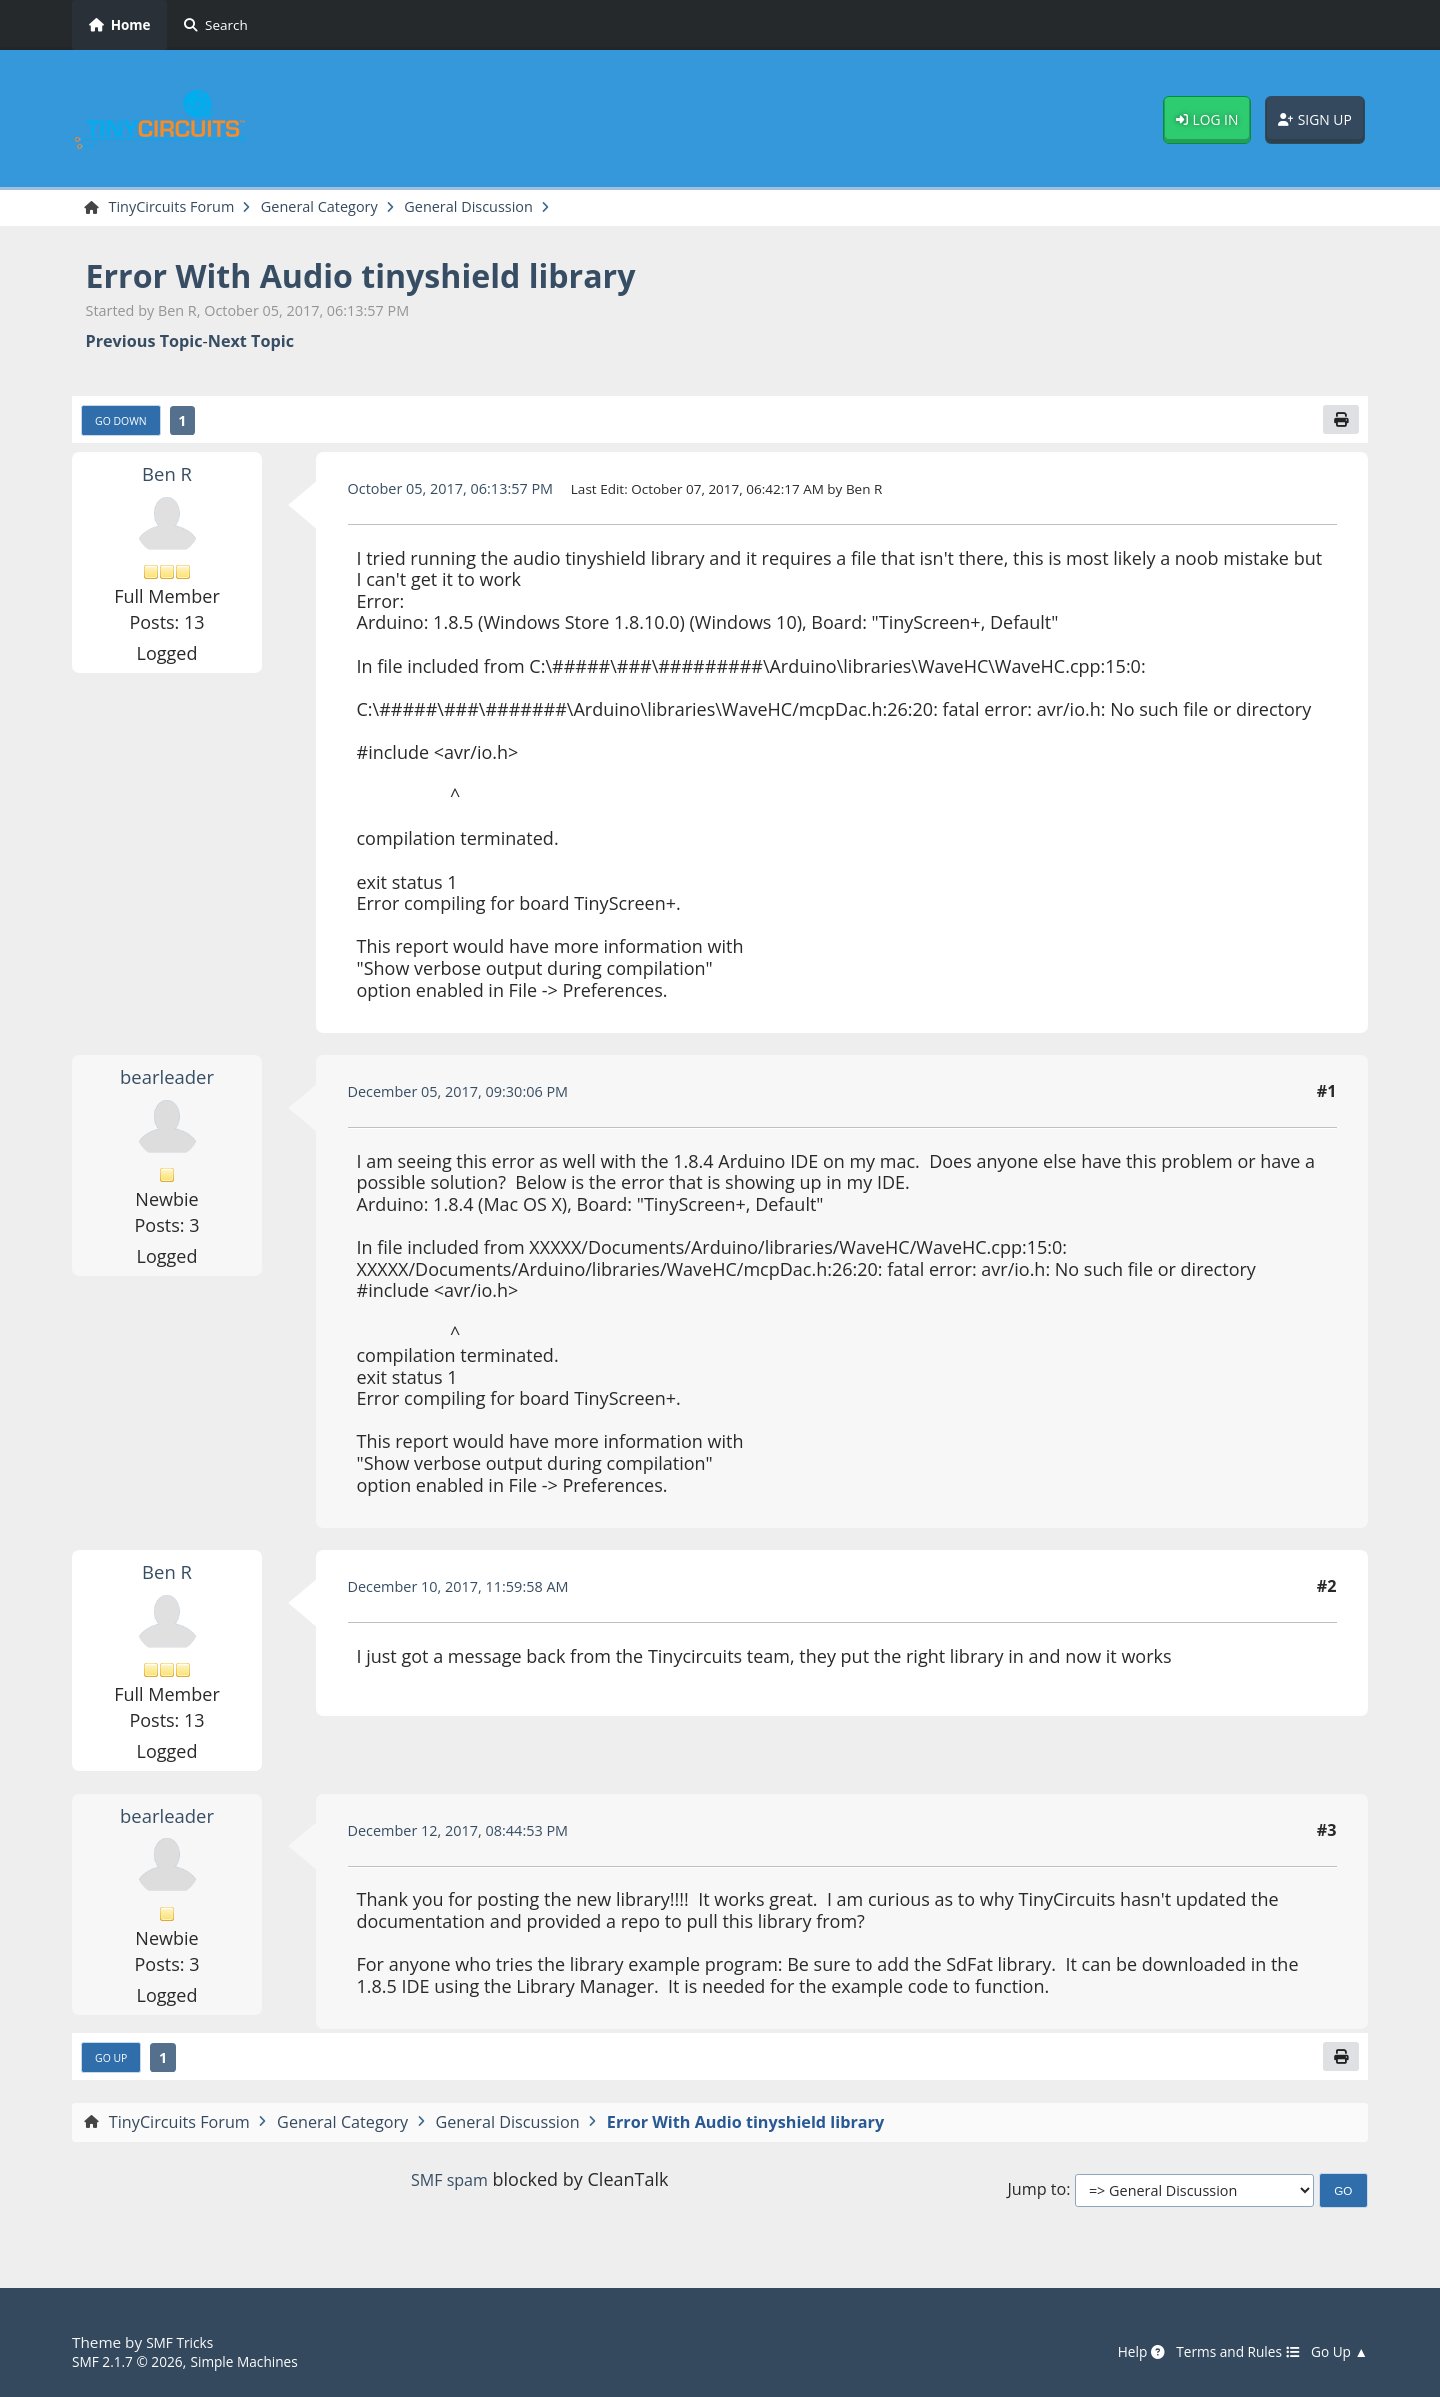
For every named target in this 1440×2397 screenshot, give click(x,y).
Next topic (251, 343)
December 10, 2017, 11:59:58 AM (472, 1592)
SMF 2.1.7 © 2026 (134, 2361)
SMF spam (449, 2189)
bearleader (166, 1082)
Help (1118, 2352)
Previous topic (144, 343)
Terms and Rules (1223, 2352)
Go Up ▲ (1336, 2352)
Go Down (126, 425)
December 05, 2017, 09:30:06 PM (471, 1097)
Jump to (1036, 2199)
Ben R (167, 479)
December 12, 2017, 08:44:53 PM (471, 1836)
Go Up (115, 2065)
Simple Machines (264, 2361)
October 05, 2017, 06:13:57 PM (463, 494)
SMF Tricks (183, 2343)
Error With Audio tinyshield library (394, 277)
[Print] (1339, 424)
